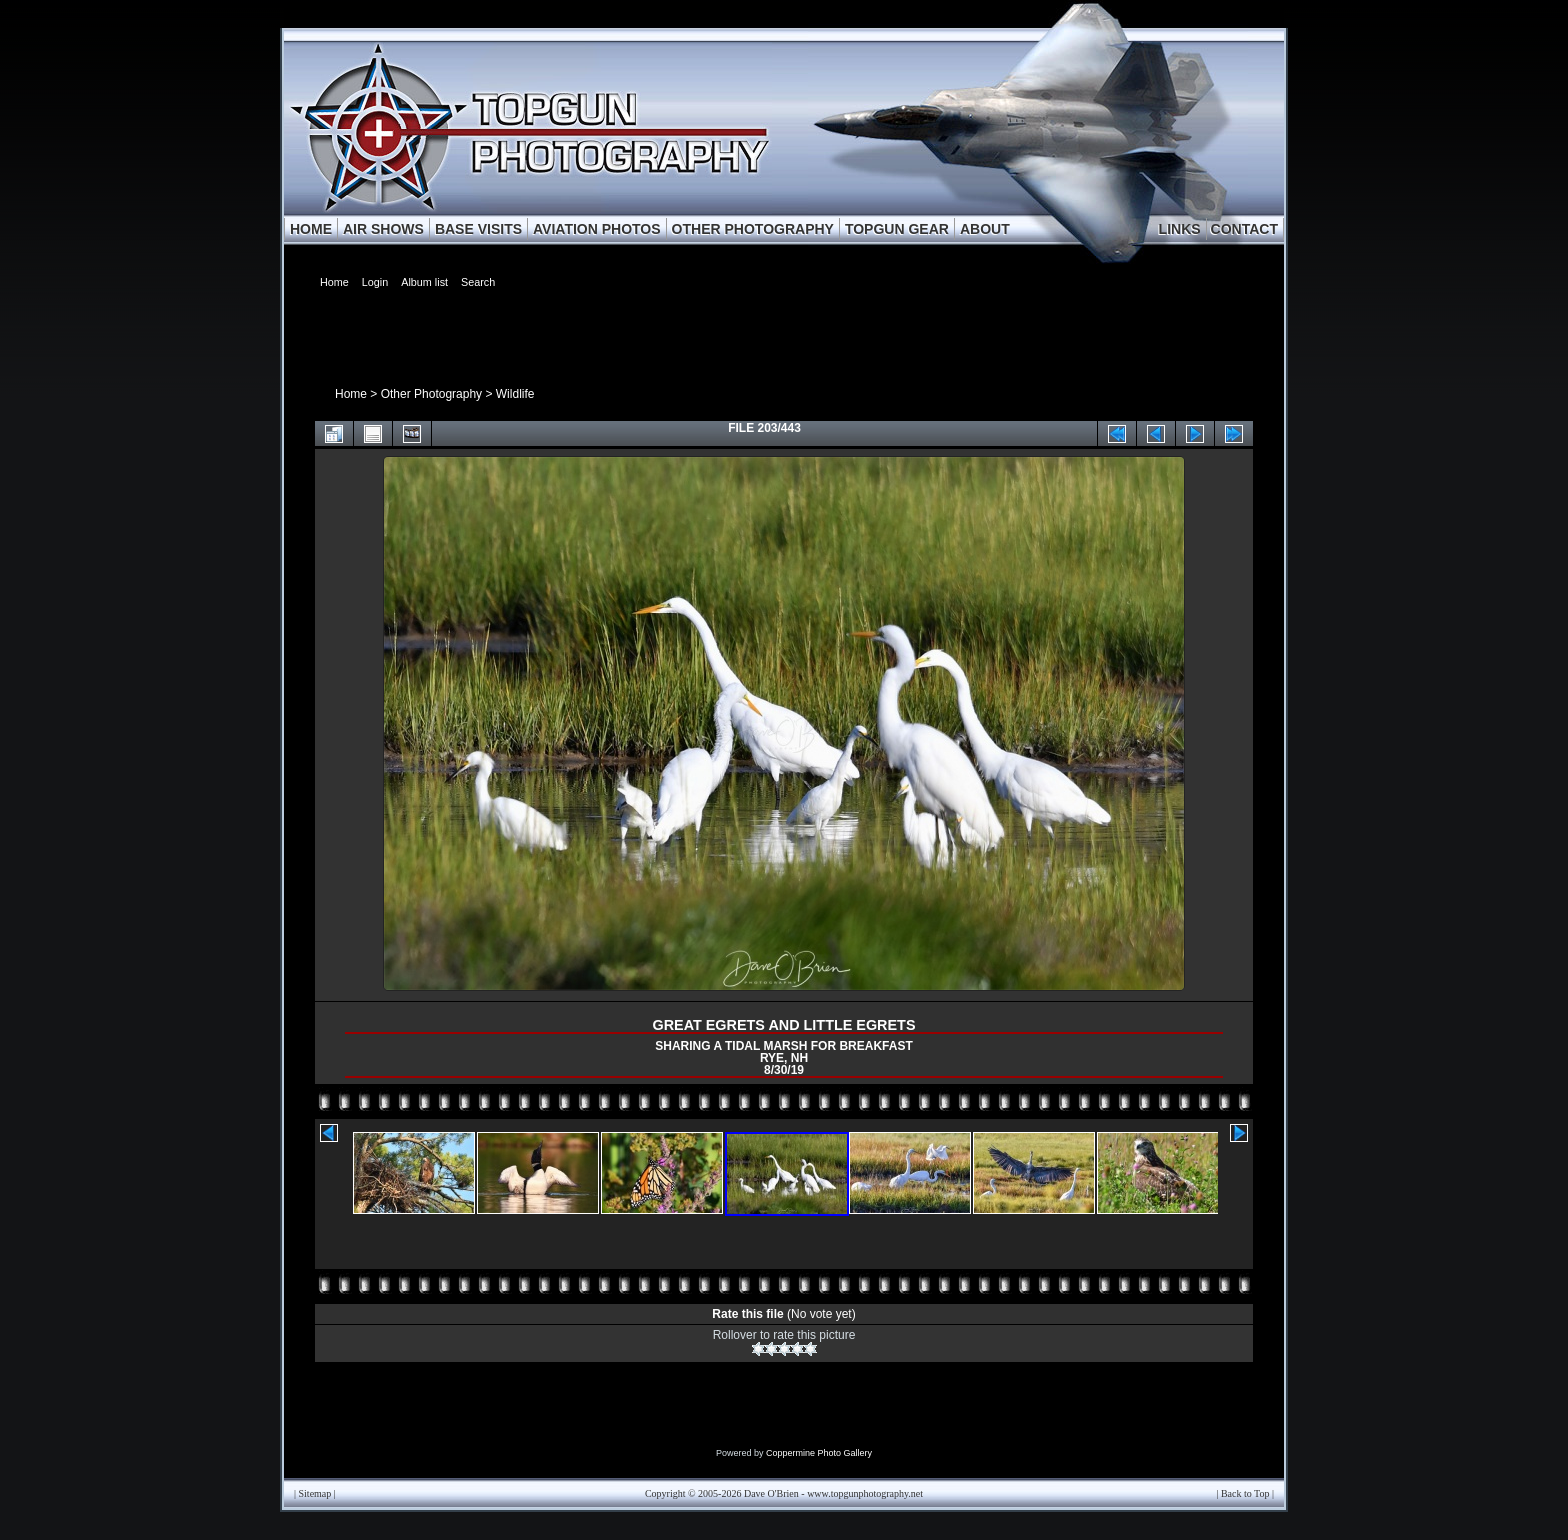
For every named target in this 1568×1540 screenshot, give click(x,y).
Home (351, 394)
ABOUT (985, 229)
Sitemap (315, 1493)
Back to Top (1245, 1493)
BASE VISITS (478, 229)
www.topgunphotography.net (865, 1493)
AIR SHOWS (383, 229)
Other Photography (431, 394)
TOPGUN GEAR (897, 229)
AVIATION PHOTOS (597, 229)
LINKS (1180, 229)
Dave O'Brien (771, 1493)
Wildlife (515, 394)
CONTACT (1244, 229)
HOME (311, 229)
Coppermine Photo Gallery (819, 1453)
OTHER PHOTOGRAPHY (753, 229)
